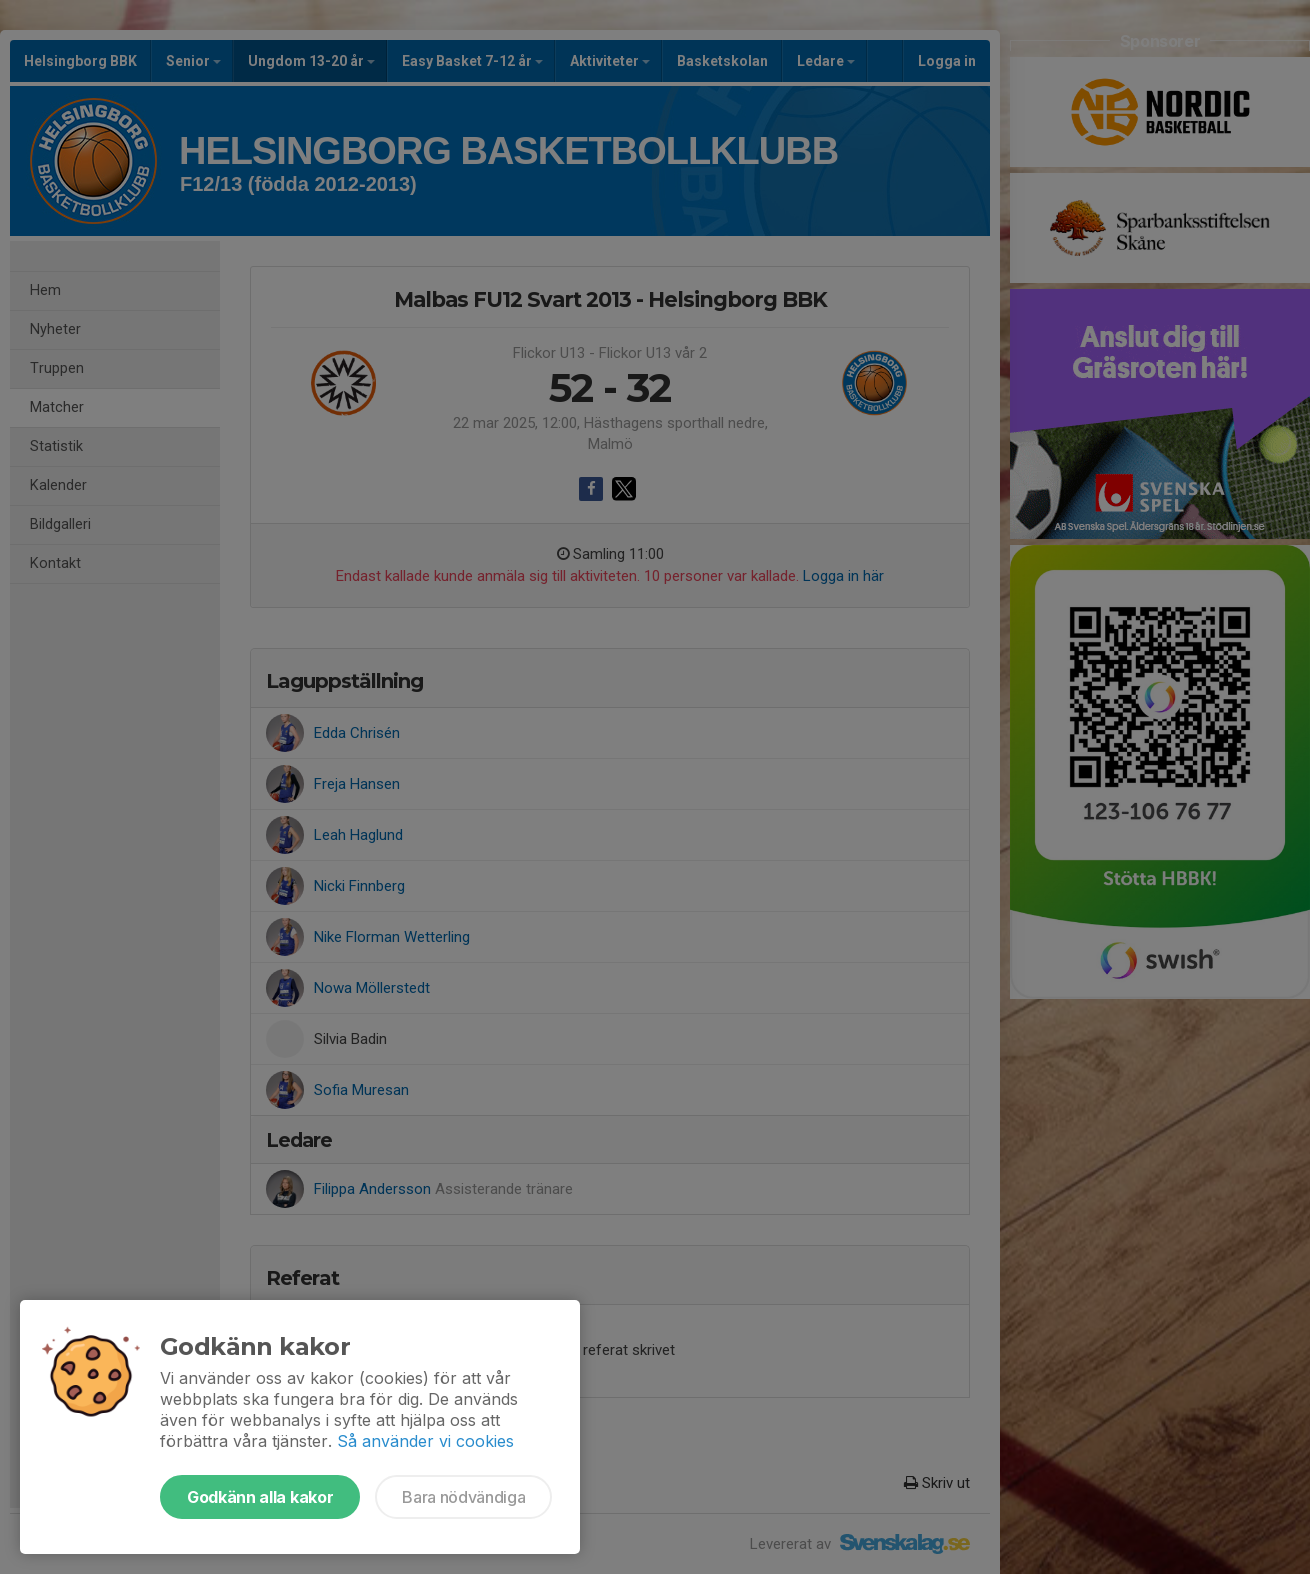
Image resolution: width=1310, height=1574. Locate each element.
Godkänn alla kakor (260, 1497)
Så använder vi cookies (425, 1441)
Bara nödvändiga (463, 1497)
